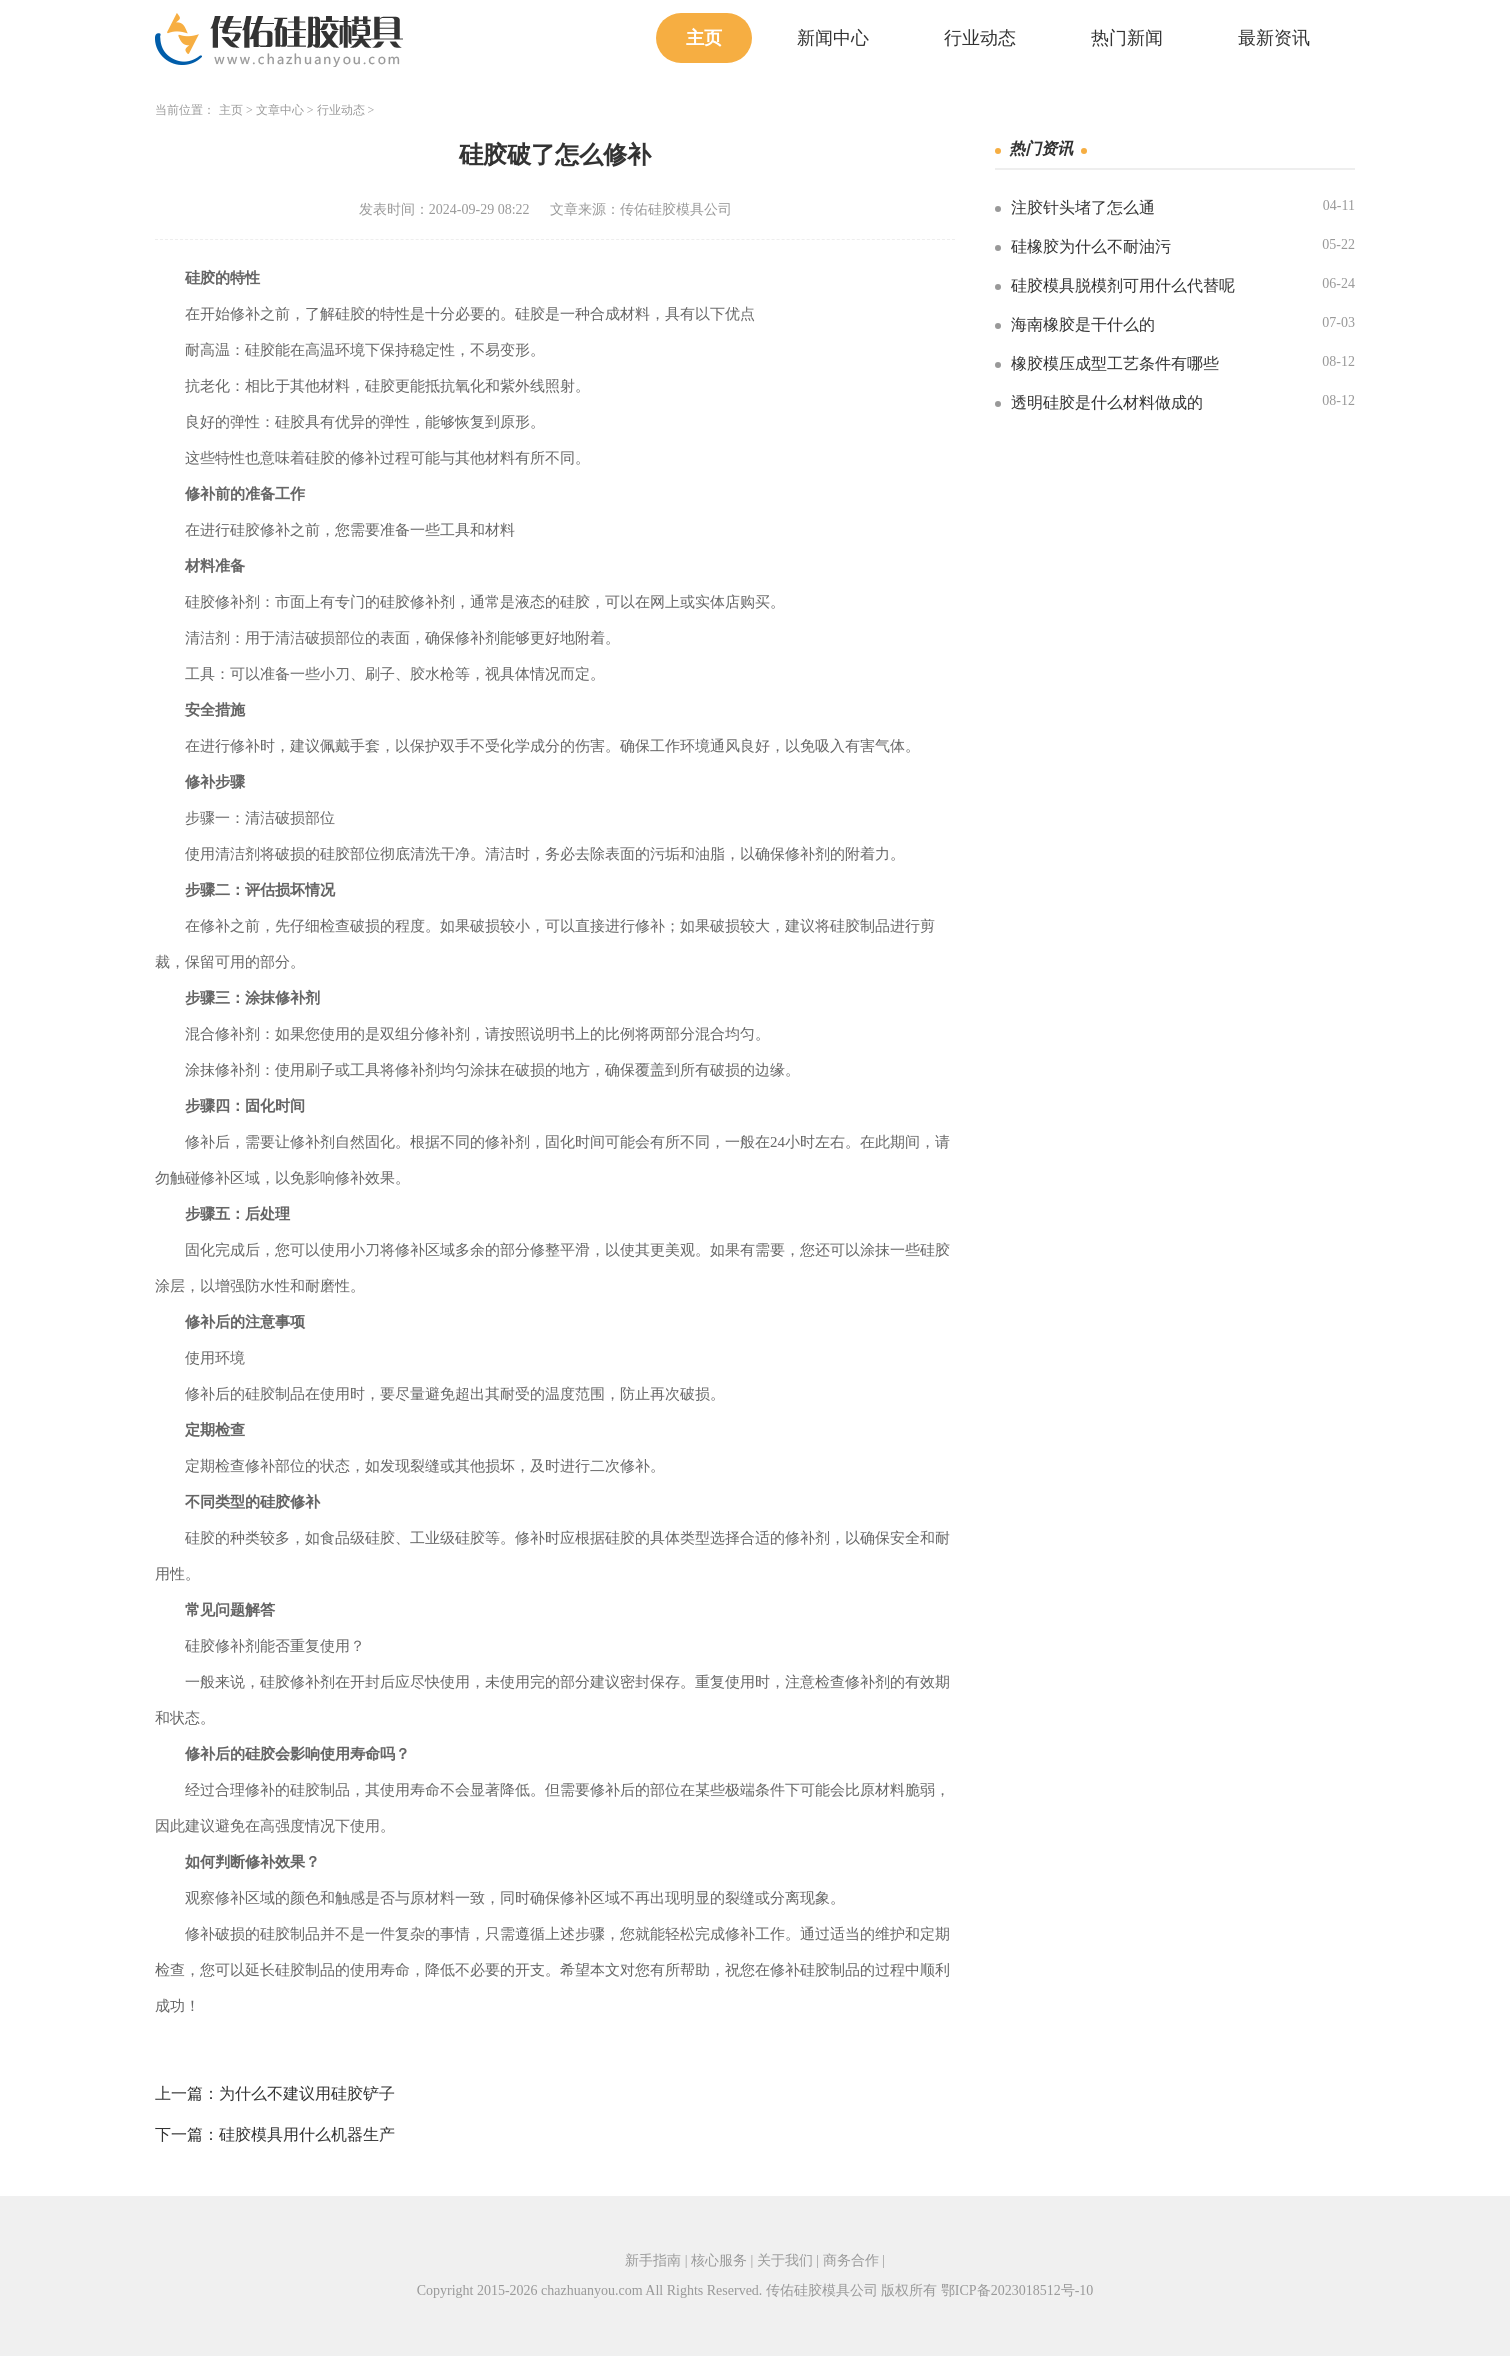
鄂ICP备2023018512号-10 (1017, 2290)
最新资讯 (1274, 38)
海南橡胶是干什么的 (1083, 324)
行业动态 (980, 38)
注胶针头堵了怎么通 (1083, 207)
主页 (704, 38)
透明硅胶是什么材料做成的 (1107, 402)
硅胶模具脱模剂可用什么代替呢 (1123, 285)
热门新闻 (1127, 38)
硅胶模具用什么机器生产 (307, 2134)
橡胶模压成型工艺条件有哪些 (1115, 363)
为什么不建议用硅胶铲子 (307, 2093)
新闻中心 (833, 38)
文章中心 (280, 110)
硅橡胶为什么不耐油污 (1091, 246)
